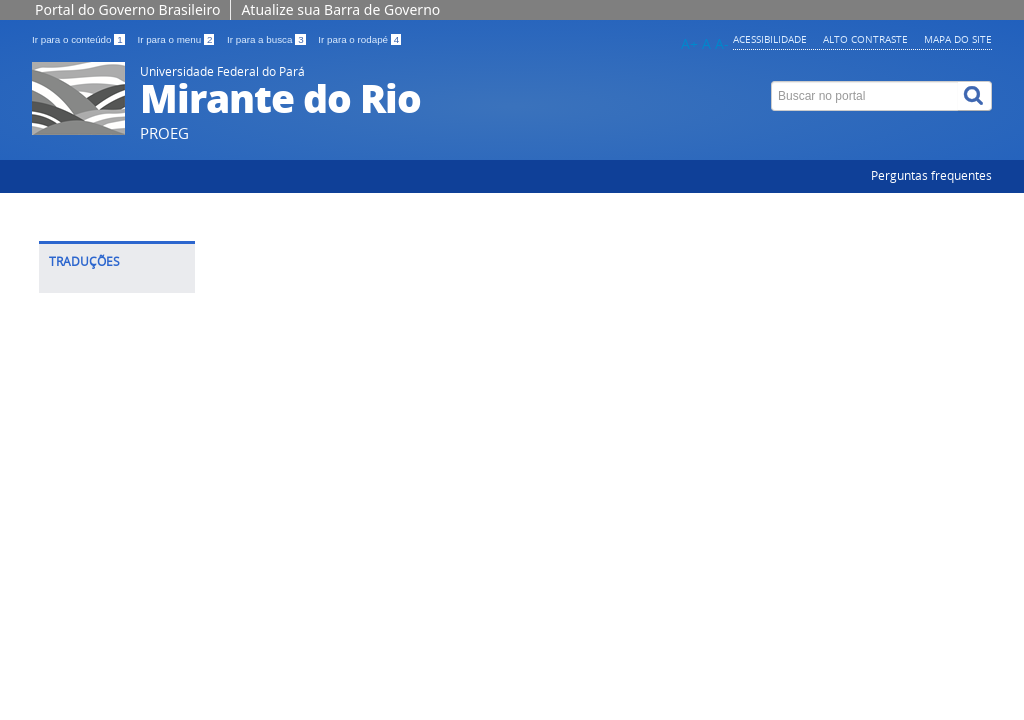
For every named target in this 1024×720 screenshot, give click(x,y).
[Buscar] (975, 96)
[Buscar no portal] (865, 96)
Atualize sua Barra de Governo (340, 9)
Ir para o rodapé (359, 39)
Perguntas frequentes (931, 175)
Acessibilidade (770, 39)
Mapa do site (958, 39)
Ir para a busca (267, 39)
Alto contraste (865, 39)
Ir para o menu (177, 39)
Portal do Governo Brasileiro (127, 9)
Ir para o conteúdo (79, 39)
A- (722, 43)
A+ (689, 43)
